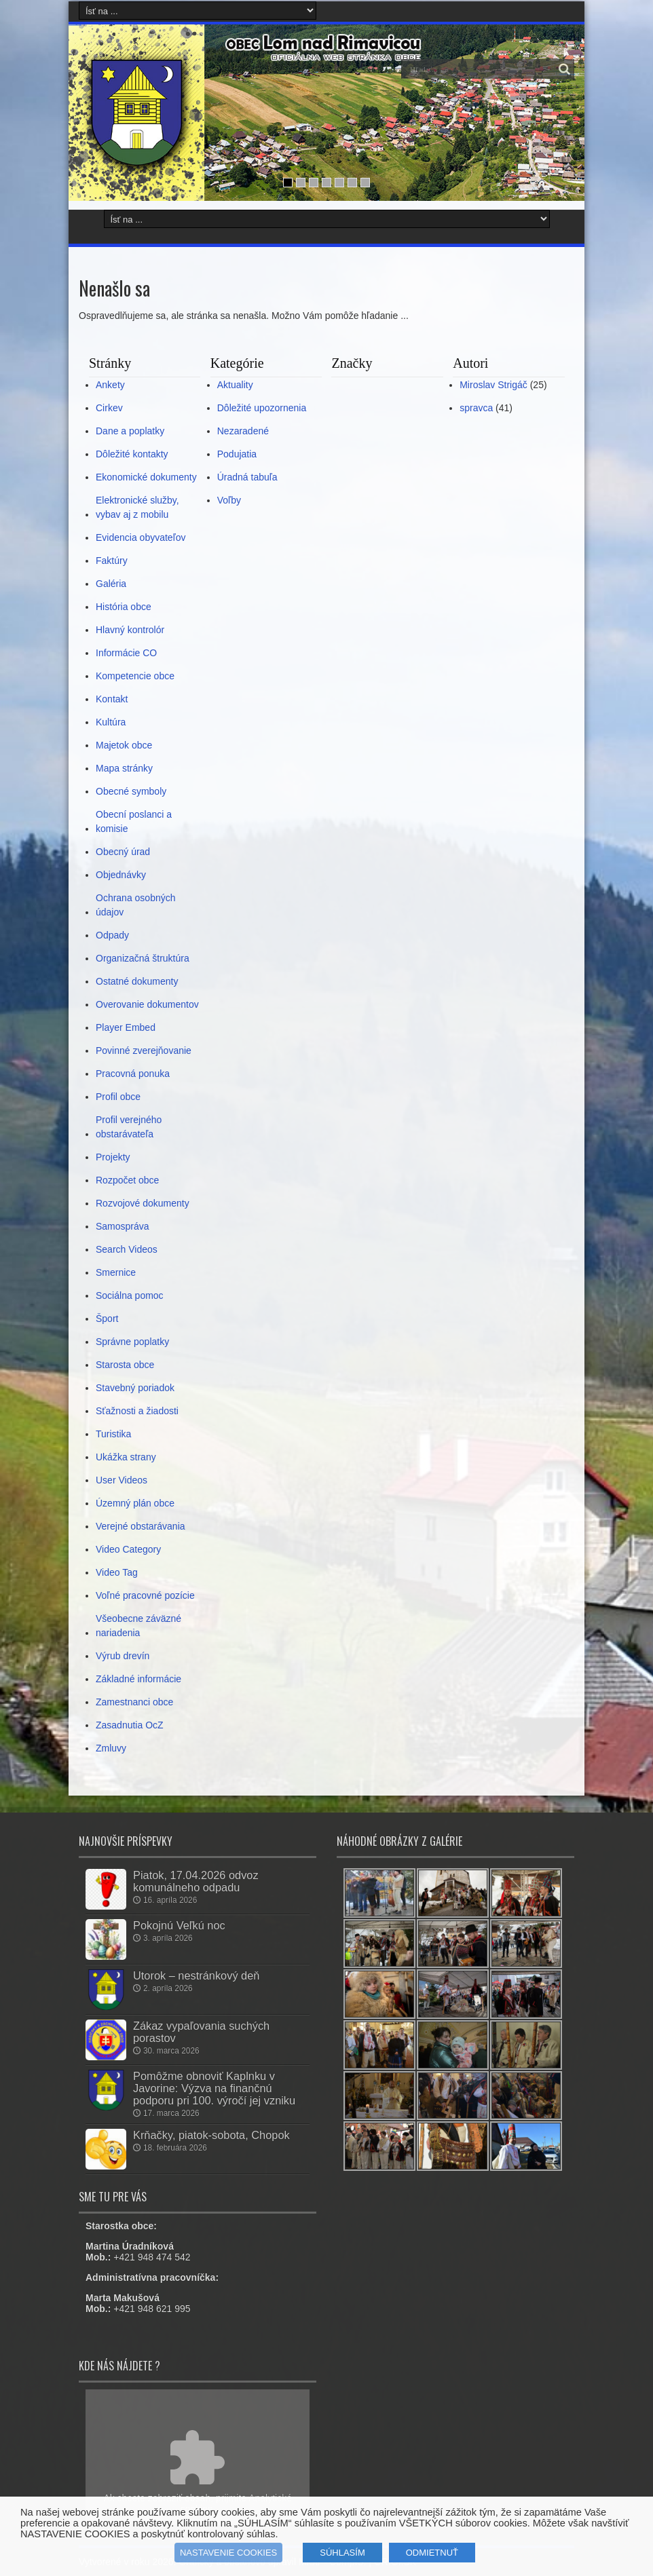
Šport (107, 1318)
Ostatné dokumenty (137, 981)
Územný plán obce (135, 1503)
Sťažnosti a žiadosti (137, 1410)
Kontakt (112, 699)
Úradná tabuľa (247, 477)
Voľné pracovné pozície (145, 1595)
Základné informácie (138, 1678)
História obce (123, 606)
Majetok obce (124, 745)
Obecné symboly (131, 791)
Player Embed (125, 1027)
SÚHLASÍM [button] (342, 2552)
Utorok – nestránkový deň (196, 1975)
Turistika (113, 1433)
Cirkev (109, 407)
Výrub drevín (122, 1655)
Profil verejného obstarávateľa (129, 1126)
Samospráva (122, 1226)
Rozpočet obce (127, 1180)
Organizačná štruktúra (142, 958)
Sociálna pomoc (130, 1295)
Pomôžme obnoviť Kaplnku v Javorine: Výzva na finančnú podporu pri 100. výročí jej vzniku (214, 2088)
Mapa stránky (124, 768)
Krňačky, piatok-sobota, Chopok (211, 2135)
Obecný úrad (123, 851)
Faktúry (112, 560)
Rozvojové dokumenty (142, 1203)
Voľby (229, 500)
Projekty (113, 1157)
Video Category (128, 1549)
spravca (476, 407)
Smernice (116, 1272)
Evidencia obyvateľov (141, 537)
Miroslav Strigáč (493, 384)
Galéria (111, 583)
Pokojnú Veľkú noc (179, 1925)
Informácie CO (126, 652)
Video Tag (117, 1572)
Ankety (110, 384)
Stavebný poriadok (135, 1387)
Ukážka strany (126, 1457)
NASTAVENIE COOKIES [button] (228, 2552)
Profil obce (118, 1096)
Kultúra (111, 722)
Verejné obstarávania (140, 1526)
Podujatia (237, 454)
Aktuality (235, 384)
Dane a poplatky (130, 430)
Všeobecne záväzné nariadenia (138, 1625)
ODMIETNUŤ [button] (432, 2552)
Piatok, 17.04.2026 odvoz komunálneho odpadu (196, 1881)
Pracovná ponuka (133, 1073)
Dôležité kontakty (132, 454)
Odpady (112, 935)
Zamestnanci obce (134, 1702)
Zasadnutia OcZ (130, 1725)
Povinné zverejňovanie (143, 1050)
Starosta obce (125, 1364)
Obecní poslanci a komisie (134, 821)
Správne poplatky (132, 1341)
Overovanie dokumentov (147, 1004)
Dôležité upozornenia (262, 407)
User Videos (121, 1480)
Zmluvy (111, 1748)
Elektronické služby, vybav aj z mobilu (137, 507)
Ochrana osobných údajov (136, 904)
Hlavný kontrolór (130, 629)
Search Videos (126, 1249)
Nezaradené (243, 430)
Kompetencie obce (135, 675)
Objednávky (121, 874)
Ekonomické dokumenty (146, 477)
